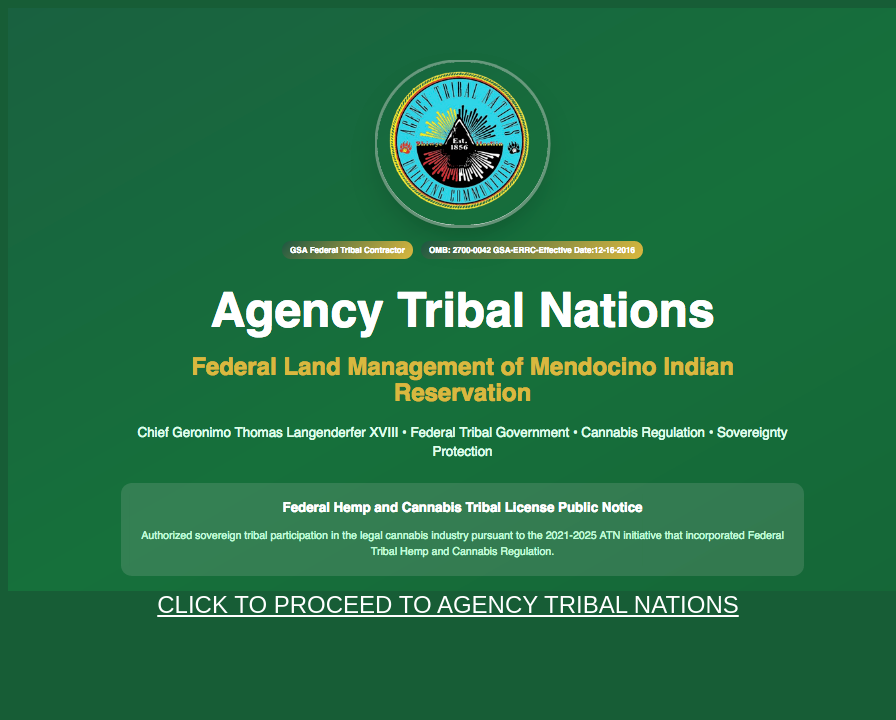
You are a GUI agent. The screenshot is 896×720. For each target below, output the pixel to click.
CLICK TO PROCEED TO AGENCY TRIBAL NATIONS (448, 604)
